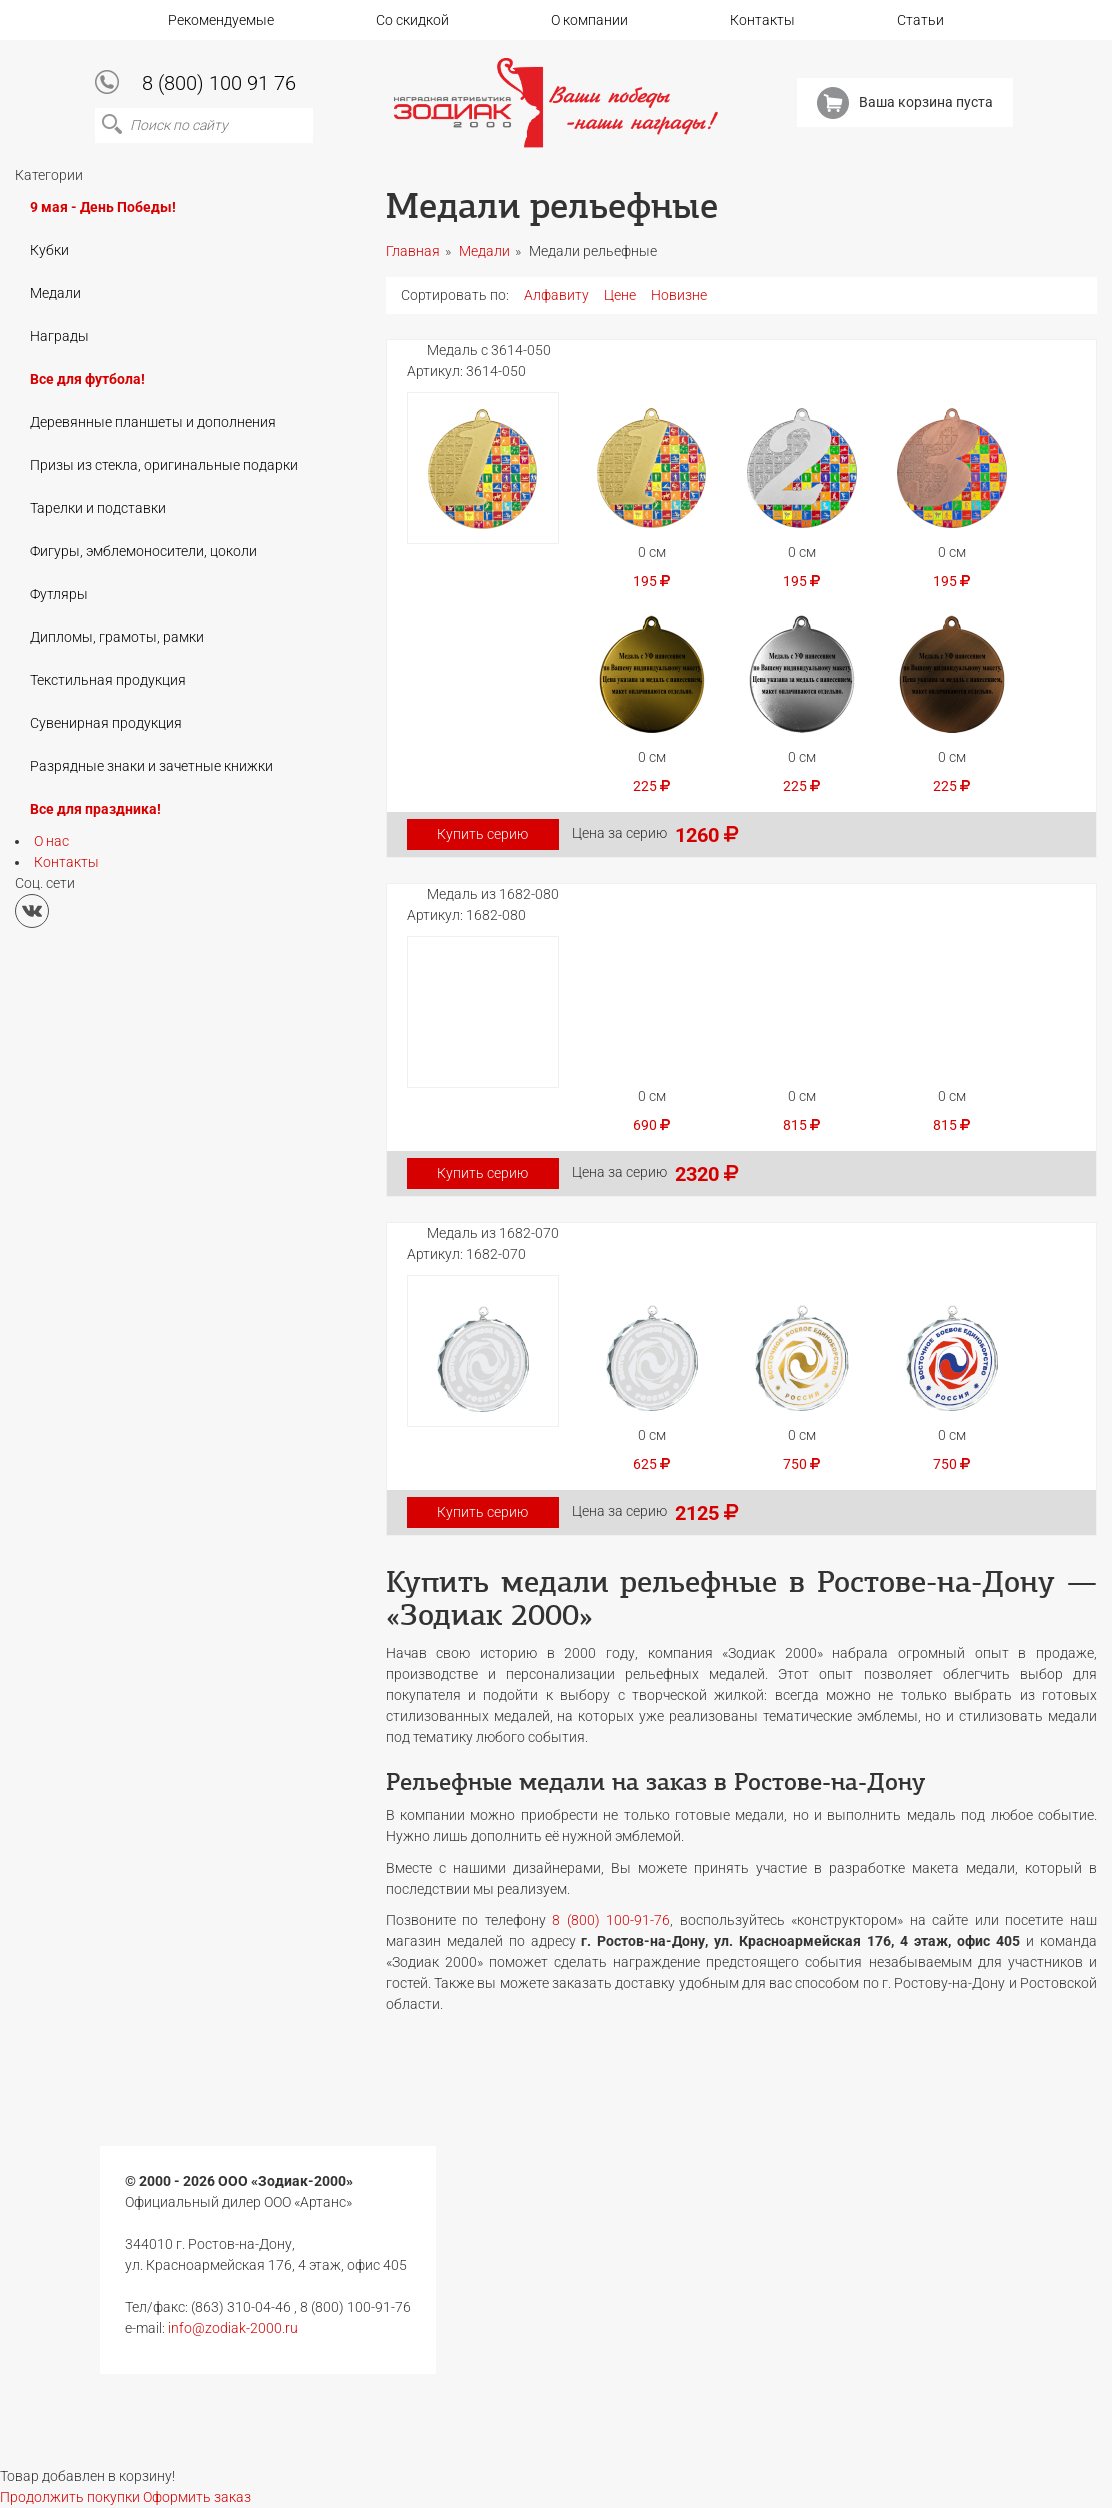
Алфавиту (556, 295)
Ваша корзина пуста (905, 103)
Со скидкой (412, 20)
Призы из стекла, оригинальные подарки (164, 465)
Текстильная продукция (108, 680)
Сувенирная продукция (106, 723)
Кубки (49, 250)
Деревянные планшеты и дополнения (153, 422)
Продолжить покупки (70, 2497)
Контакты (762, 20)
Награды (59, 336)
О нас (51, 841)
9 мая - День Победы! (103, 207)
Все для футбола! (87, 379)
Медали (55, 293)
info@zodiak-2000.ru (233, 2328)
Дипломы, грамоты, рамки (117, 637)
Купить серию (482, 834)
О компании (589, 20)
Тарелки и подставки (98, 508)
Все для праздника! (95, 809)
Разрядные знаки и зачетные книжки (151, 766)
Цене (620, 295)
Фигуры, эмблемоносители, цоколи (143, 551)
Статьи (920, 20)
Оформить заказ (197, 2497)
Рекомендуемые (221, 20)
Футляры (59, 594)
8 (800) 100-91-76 (611, 1920)
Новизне (679, 295)
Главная (413, 251)
